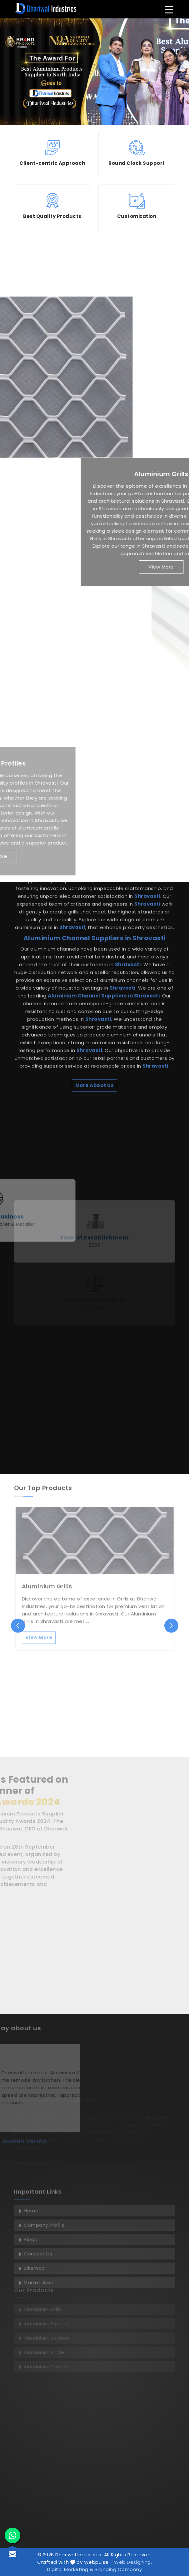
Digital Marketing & (70, 2569)
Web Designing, (133, 2562)
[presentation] (18, 1625)
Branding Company (118, 2569)
